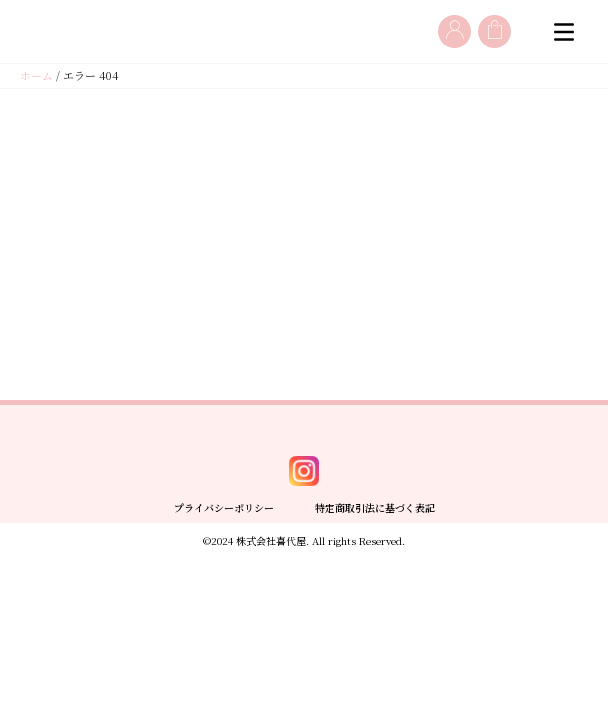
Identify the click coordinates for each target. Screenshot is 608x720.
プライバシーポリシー (224, 668)
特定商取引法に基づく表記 (375, 668)
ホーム (36, 76)
